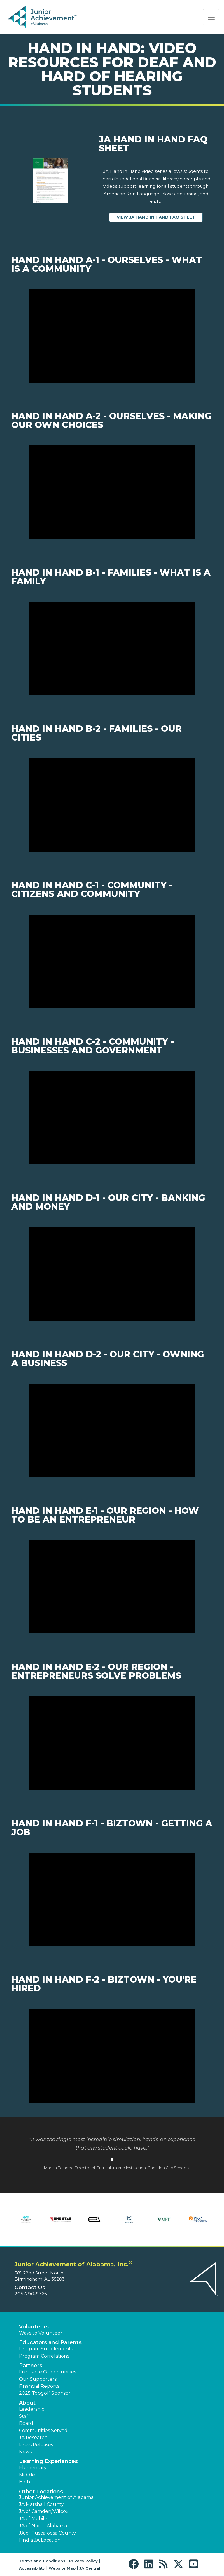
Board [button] (26, 2423)
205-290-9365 (31, 2294)
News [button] (25, 2452)
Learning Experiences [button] (48, 2461)
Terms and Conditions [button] (42, 2560)
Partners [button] (30, 2365)
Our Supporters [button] (38, 2379)
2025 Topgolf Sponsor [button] (45, 2393)
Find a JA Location (40, 2540)
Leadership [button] (32, 2409)
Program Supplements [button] (46, 2349)
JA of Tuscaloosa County (47, 2533)
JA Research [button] (33, 2437)
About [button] (27, 2403)
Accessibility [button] (32, 2568)
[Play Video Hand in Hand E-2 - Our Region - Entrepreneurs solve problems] (112, 1743)
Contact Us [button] (30, 2287)
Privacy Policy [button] (83, 2560)
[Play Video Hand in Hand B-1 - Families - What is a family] (112, 649)
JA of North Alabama (43, 2525)
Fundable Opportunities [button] (47, 2372)
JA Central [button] (89, 2568)
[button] (134, 2564)
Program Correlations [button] (44, 2356)
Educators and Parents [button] (50, 2342)
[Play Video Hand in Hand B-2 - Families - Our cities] (112, 805)
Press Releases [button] (36, 2445)
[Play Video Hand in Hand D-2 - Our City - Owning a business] (112, 1430)
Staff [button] (24, 2416)
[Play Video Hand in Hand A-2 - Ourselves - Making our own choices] (112, 492)
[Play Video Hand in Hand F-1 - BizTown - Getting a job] (112, 1899)
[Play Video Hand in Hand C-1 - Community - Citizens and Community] (112, 961)
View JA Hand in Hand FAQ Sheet (160, 217)
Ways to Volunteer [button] (40, 2333)
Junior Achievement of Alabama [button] (56, 2497)
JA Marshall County (41, 2504)
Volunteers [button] (34, 2326)
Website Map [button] (62, 2568)
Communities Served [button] (43, 2430)
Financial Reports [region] (39, 2386)
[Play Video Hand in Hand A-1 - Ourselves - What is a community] (112, 336)
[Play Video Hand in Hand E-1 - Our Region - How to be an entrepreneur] (112, 1587)
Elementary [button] (33, 2467)
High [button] (24, 2482)
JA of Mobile (33, 2518)
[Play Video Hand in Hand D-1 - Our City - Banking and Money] (112, 1274)
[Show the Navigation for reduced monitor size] (211, 17)
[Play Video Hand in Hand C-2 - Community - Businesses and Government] (112, 1118)
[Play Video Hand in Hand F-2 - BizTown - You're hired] (112, 2056)
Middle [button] (27, 2475)
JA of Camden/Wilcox (44, 2511)
